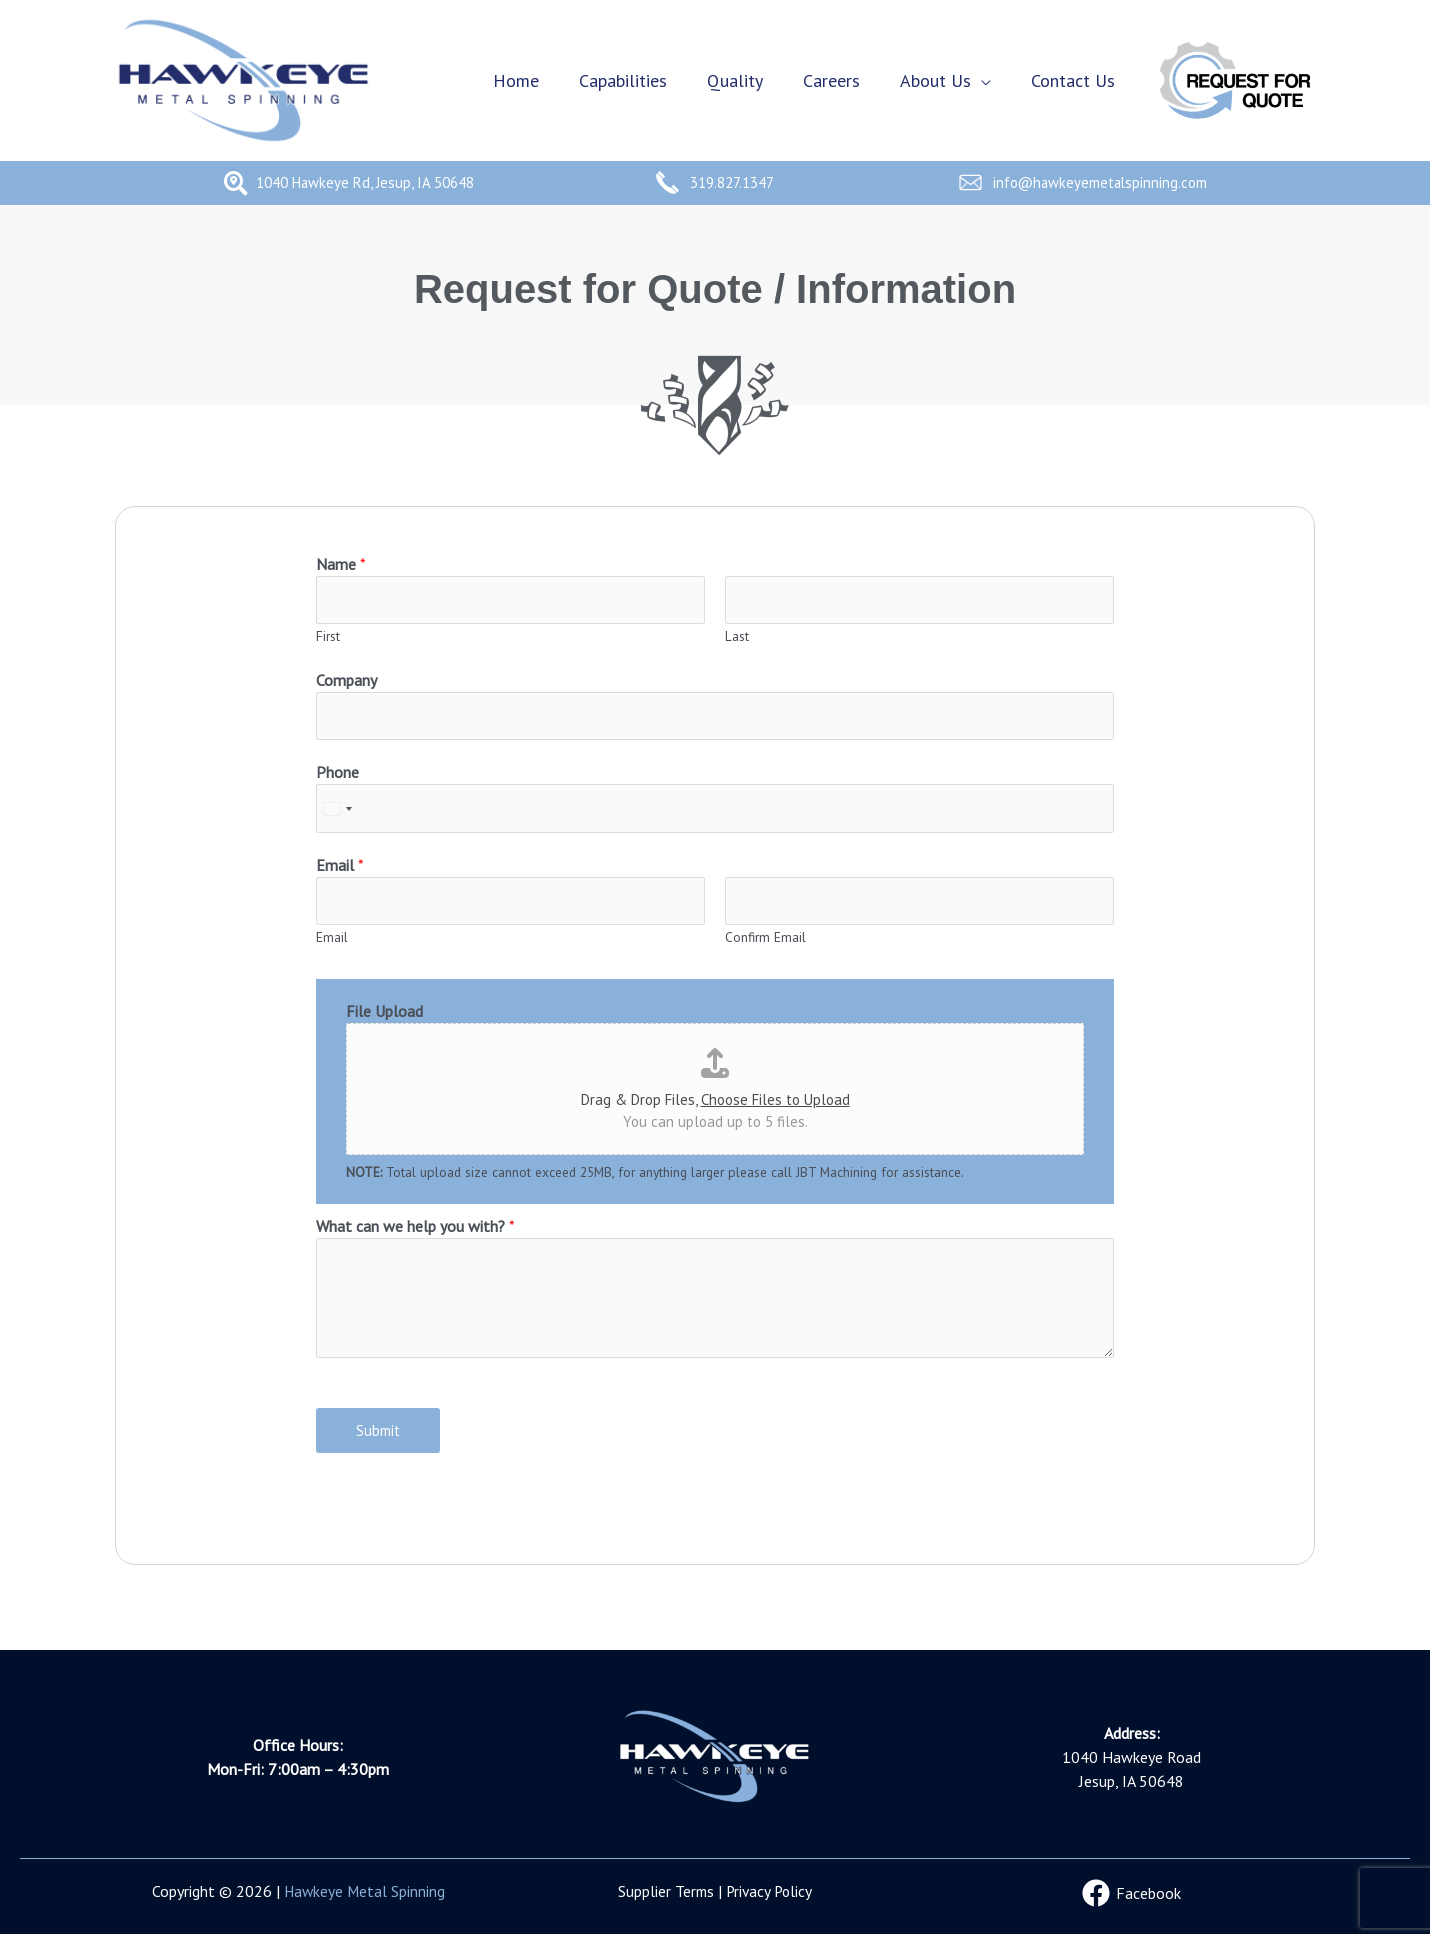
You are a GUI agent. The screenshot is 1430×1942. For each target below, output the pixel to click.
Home (538, 80)
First (328, 638)
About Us (941, 80)
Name (341, 564)
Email (340, 870)
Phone (337, 776)
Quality (749, 80)
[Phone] (715, 813)
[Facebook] (1132, 1901)
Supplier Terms (664, 1899)
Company (346, 682)
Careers (841, 80)
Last (737, 638)
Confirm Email (765, 944)
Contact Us (1075, 80)
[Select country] (337, 813)
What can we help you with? (415, 1233)
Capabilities (641, 80)
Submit (378, 1437)
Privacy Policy (770, 1899)
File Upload (384, 1018)
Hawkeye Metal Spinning (364, 1899)
